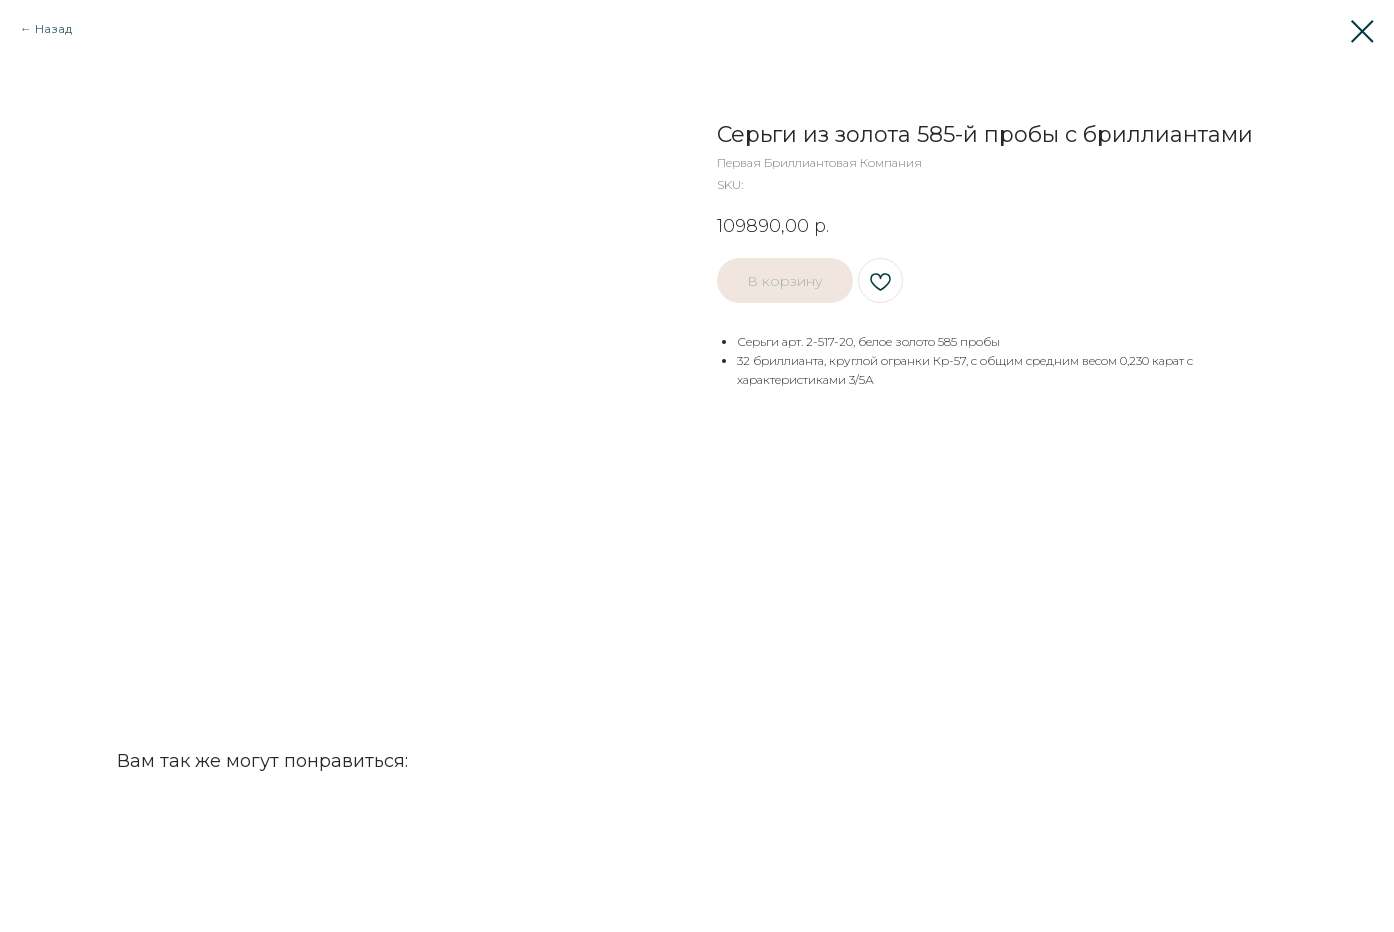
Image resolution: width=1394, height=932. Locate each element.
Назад (53, 28)
